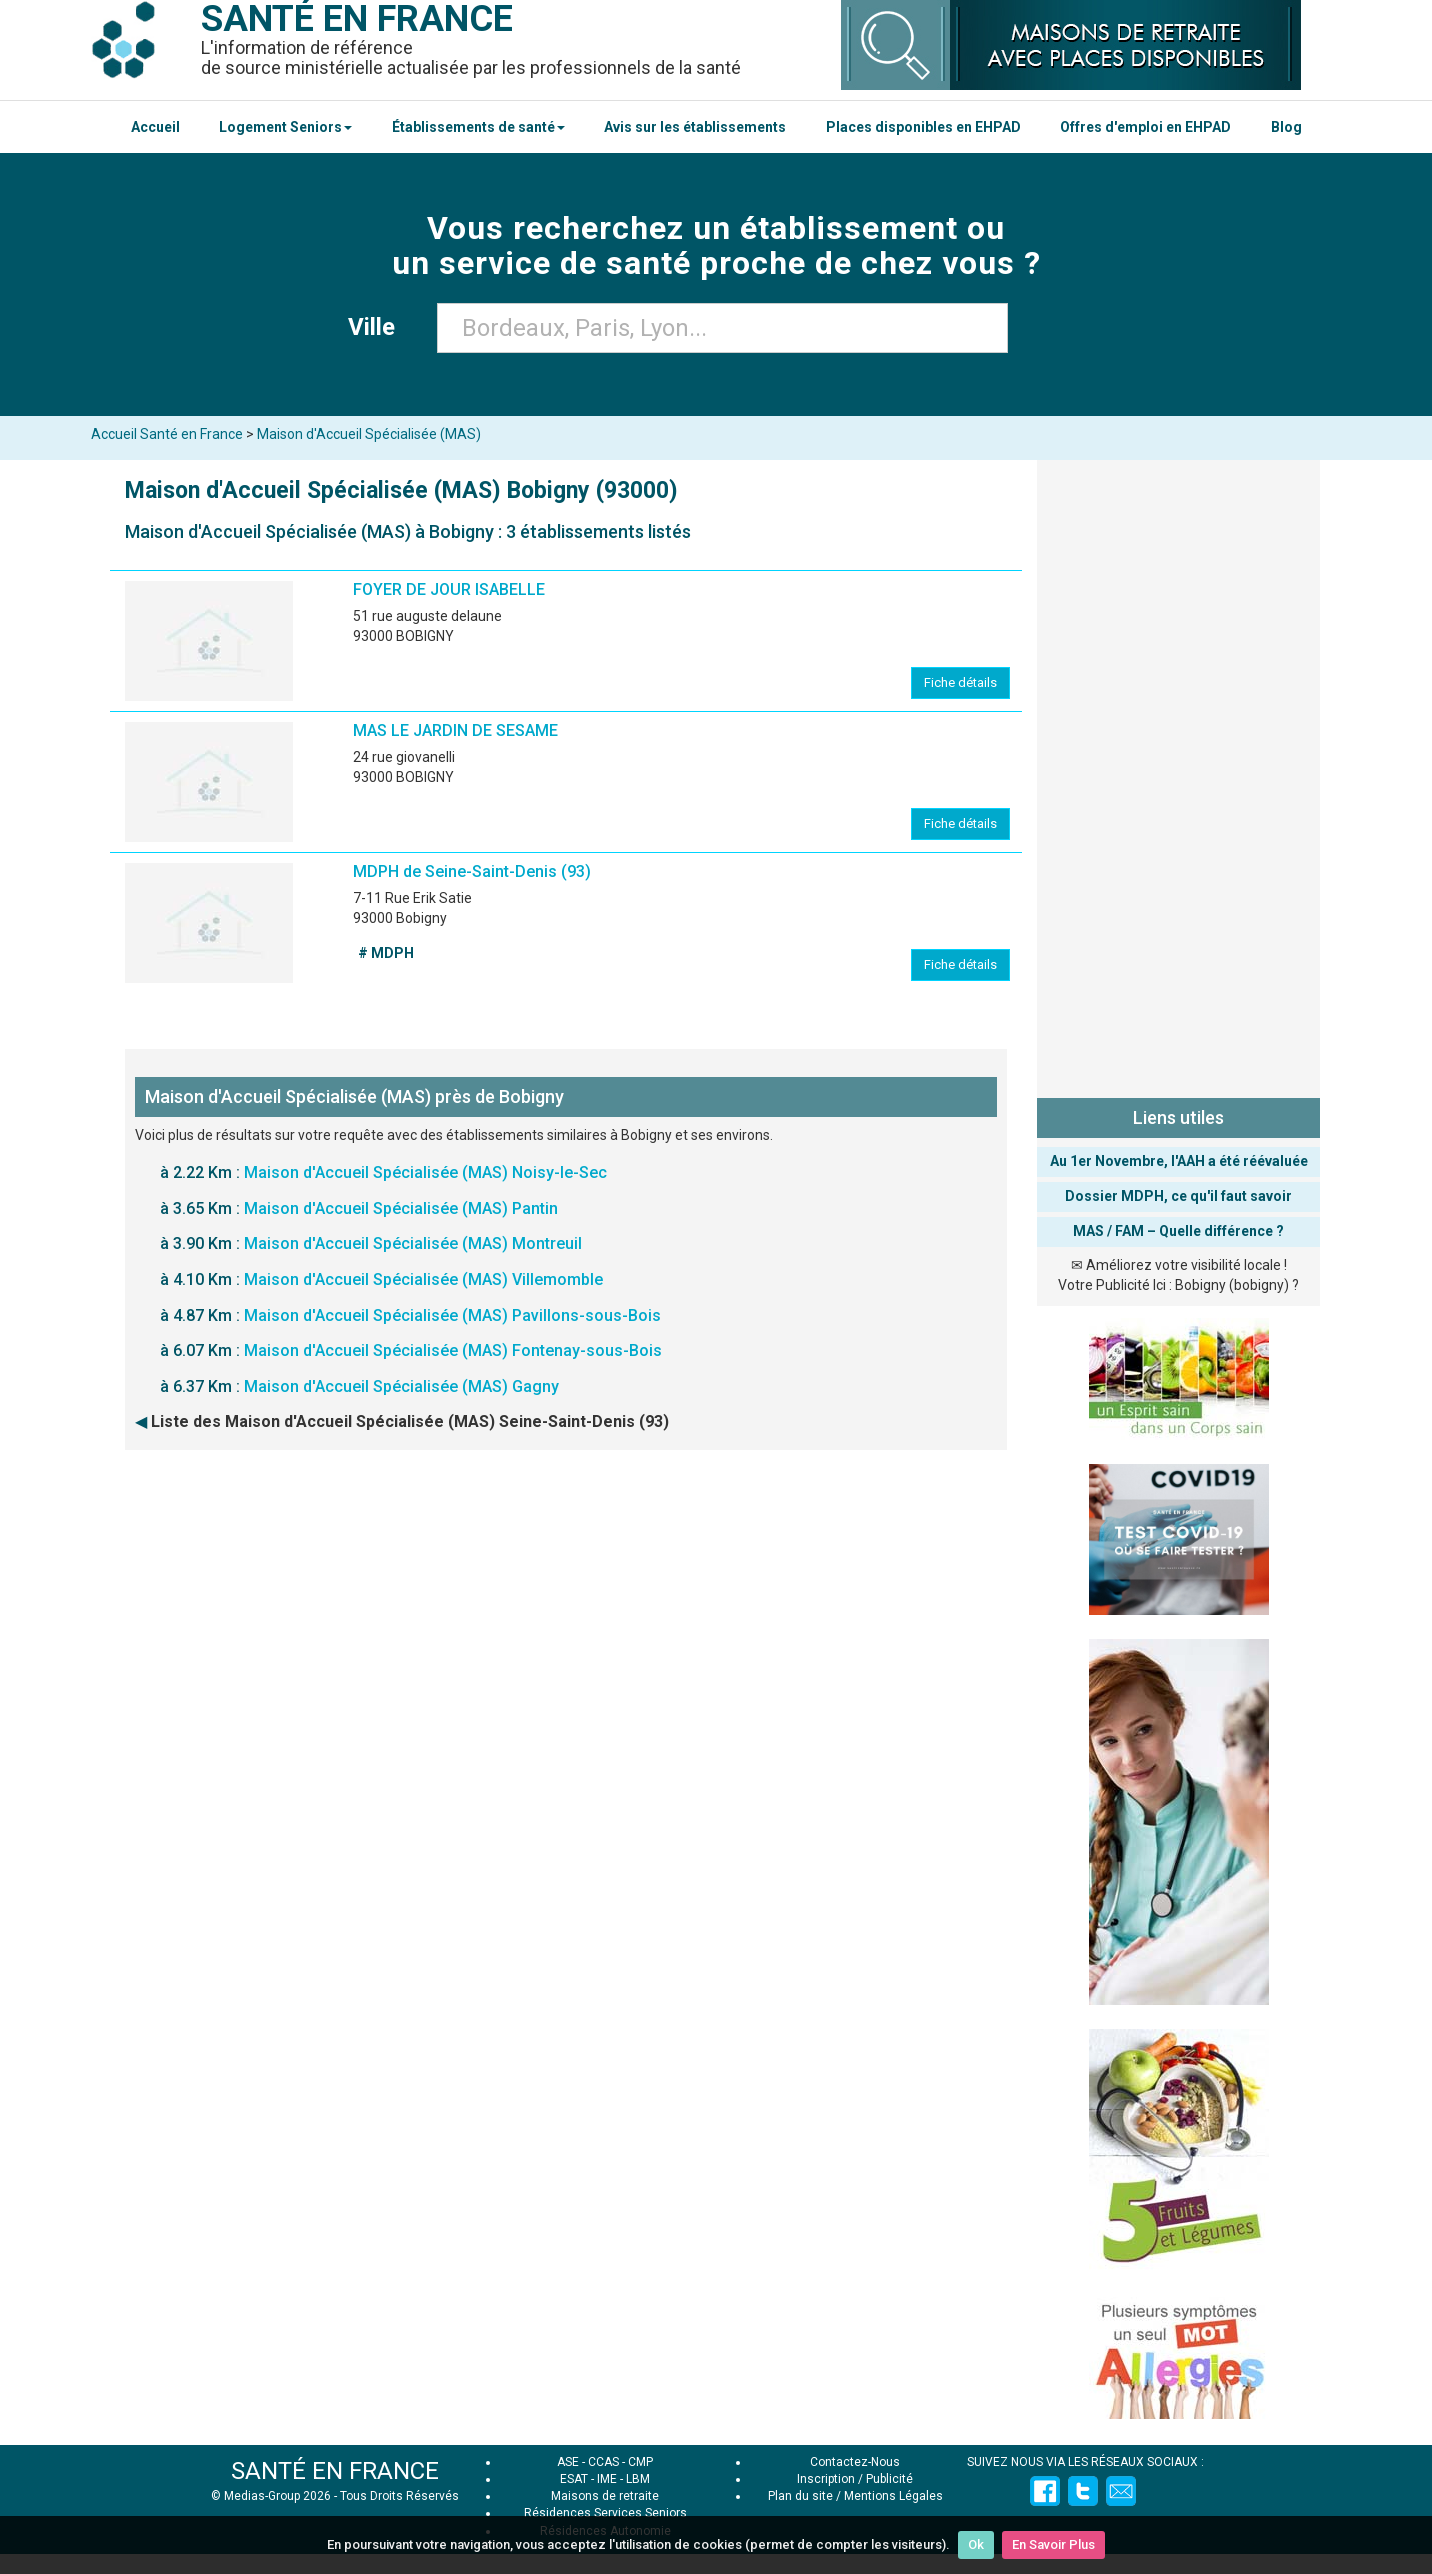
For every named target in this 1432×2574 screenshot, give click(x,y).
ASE (568, 2462)
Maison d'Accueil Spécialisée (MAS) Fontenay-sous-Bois (453, 1350)
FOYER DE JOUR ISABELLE (449, 589)
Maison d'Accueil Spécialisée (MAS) (369, 434)
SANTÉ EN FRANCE (335, 2471)
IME (607, 2479)
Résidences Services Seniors (605, 2513)
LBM (638, 2479)
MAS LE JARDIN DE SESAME (455, 730)
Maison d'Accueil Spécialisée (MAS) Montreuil (413, 1243)
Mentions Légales (893, 2496)
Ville (377, 327)
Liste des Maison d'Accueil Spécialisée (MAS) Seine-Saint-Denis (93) (410, 1421)
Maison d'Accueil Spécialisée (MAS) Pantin (401, 1208)
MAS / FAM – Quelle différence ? (1178, 1231)
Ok (976, 2544)
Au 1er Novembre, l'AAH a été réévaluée (1179, 1161)
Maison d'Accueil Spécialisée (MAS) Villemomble (423, 1279)
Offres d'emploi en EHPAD (1145, 127)
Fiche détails (960, 682)
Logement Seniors (285, 127)
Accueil (155, 127)
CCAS (603, 2462)
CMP (640, 2462)
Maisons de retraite (605, 2496)
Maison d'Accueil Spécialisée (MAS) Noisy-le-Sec (425, 1172)
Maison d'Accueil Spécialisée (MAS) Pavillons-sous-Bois (452, 1315)
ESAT (574, 2479)
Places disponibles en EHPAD (923, 127)
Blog (1286, 127)
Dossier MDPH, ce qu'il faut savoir (1178, 1196)
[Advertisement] (1178, 775)
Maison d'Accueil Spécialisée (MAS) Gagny (401, 1386)
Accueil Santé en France (167, 434)
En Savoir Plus (1053, 2544)
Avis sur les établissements (695, 127)
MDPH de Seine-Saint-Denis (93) (472, 871)
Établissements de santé (478, 127)
